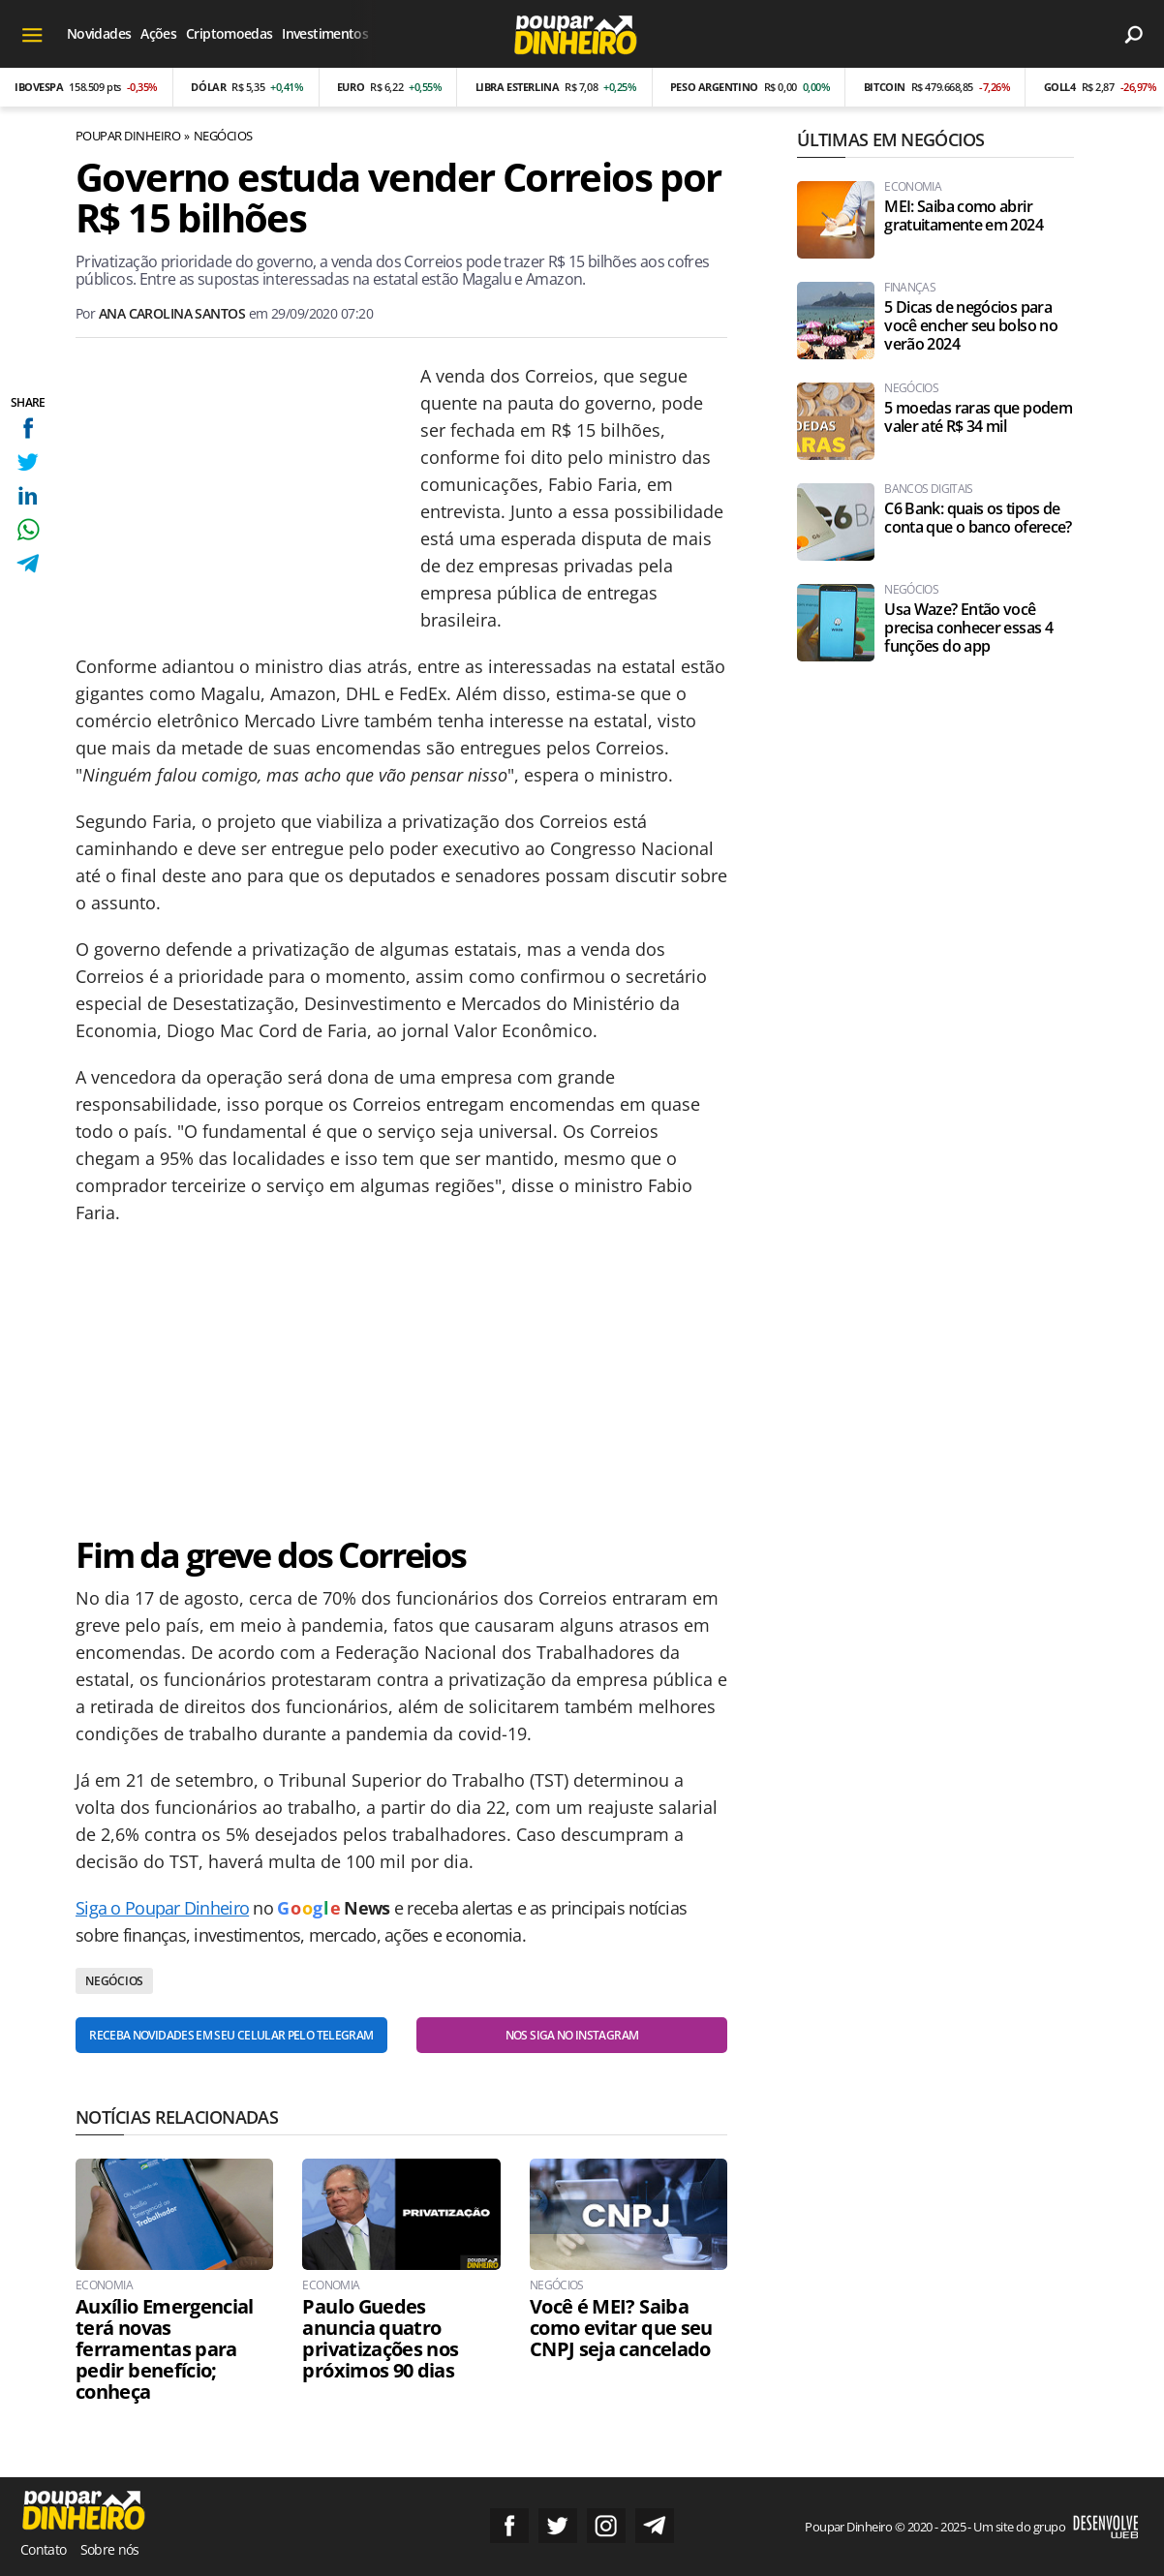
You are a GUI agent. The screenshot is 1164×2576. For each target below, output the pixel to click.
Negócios (223, 135)
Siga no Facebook (509, 2525)
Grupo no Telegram (654, 2525)
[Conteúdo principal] (582, 1288)
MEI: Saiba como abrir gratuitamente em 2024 (963, 216)
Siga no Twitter (557, 2525)
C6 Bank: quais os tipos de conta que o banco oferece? (977, 518)
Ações (158, 33)
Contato (43, 2549)
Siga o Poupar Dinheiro (162, 1907)
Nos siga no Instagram (572, 2035)
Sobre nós (109, 2549)
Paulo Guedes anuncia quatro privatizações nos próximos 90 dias (380, 2338)
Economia (104, 2285)
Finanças (909, 287)
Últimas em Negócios (890, 139)
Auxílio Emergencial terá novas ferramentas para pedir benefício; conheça (165, 2349)
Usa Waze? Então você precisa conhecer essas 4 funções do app (968, 628)
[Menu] (32, 34)
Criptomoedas (229, 33)
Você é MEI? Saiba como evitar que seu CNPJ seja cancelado (621, 2328)
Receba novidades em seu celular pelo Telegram (231, 2035)
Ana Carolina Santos (172, 313)
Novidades (99, 33)
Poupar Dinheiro (128, 135)
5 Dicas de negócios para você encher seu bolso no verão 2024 (970, 325)
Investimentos (325, 33)
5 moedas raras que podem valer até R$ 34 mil (978, 417)
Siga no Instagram (606, 2525)
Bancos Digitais (928, 489)
